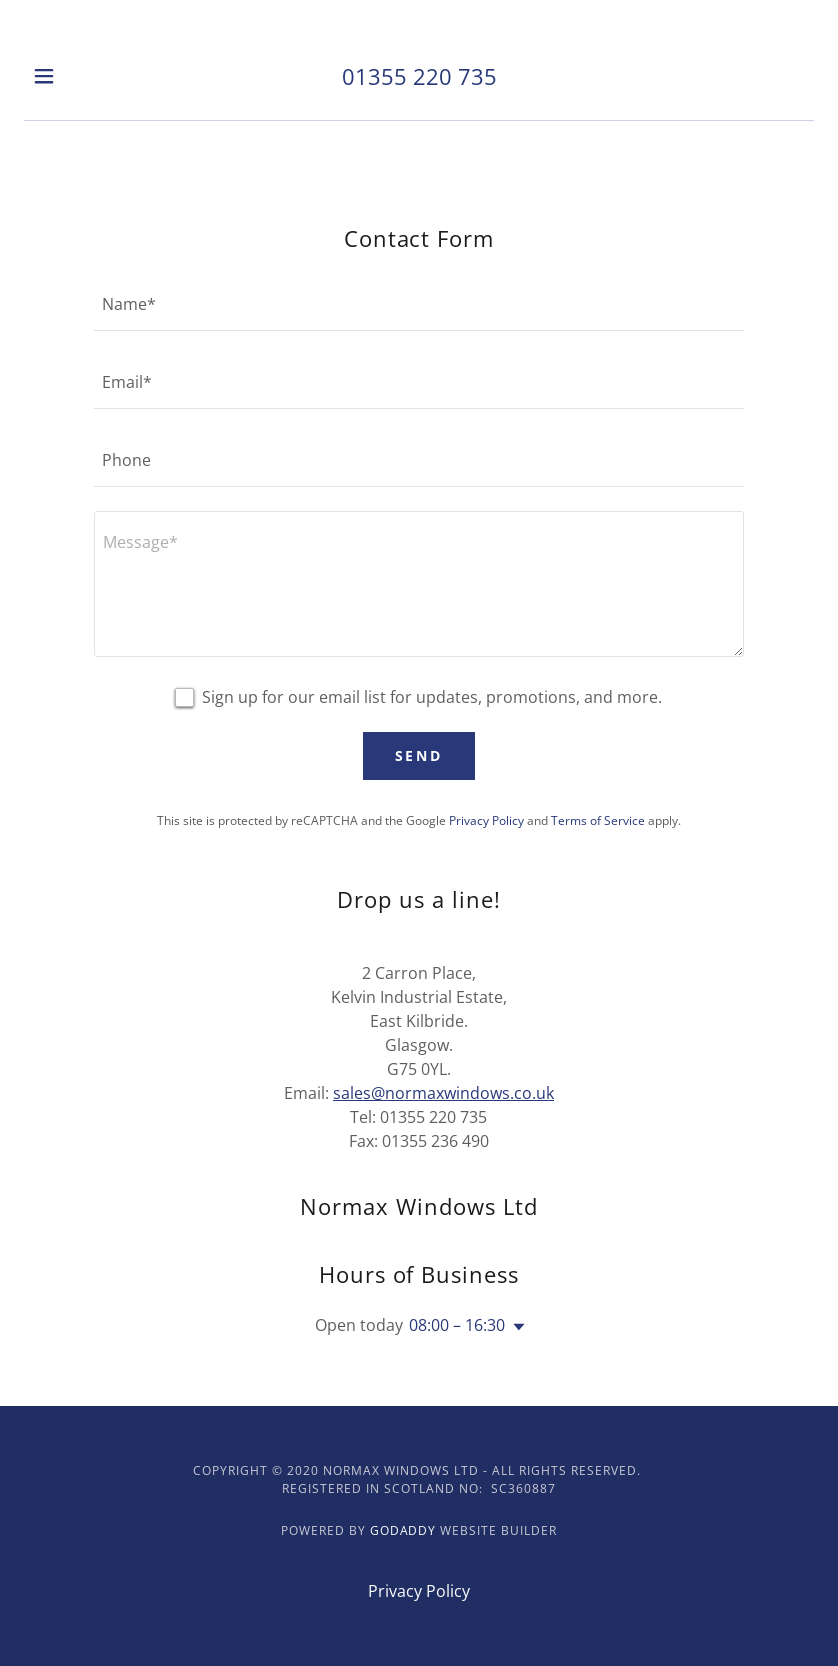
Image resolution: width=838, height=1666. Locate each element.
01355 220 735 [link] (419, 76)
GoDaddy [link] (403, 1530)
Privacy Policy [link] (486, 820)
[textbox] (419, 304)
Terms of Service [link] (598, 820)
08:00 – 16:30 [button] (457, 1325)
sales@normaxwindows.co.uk (443, 1093)
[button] (63, 76)
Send (419, 755)
